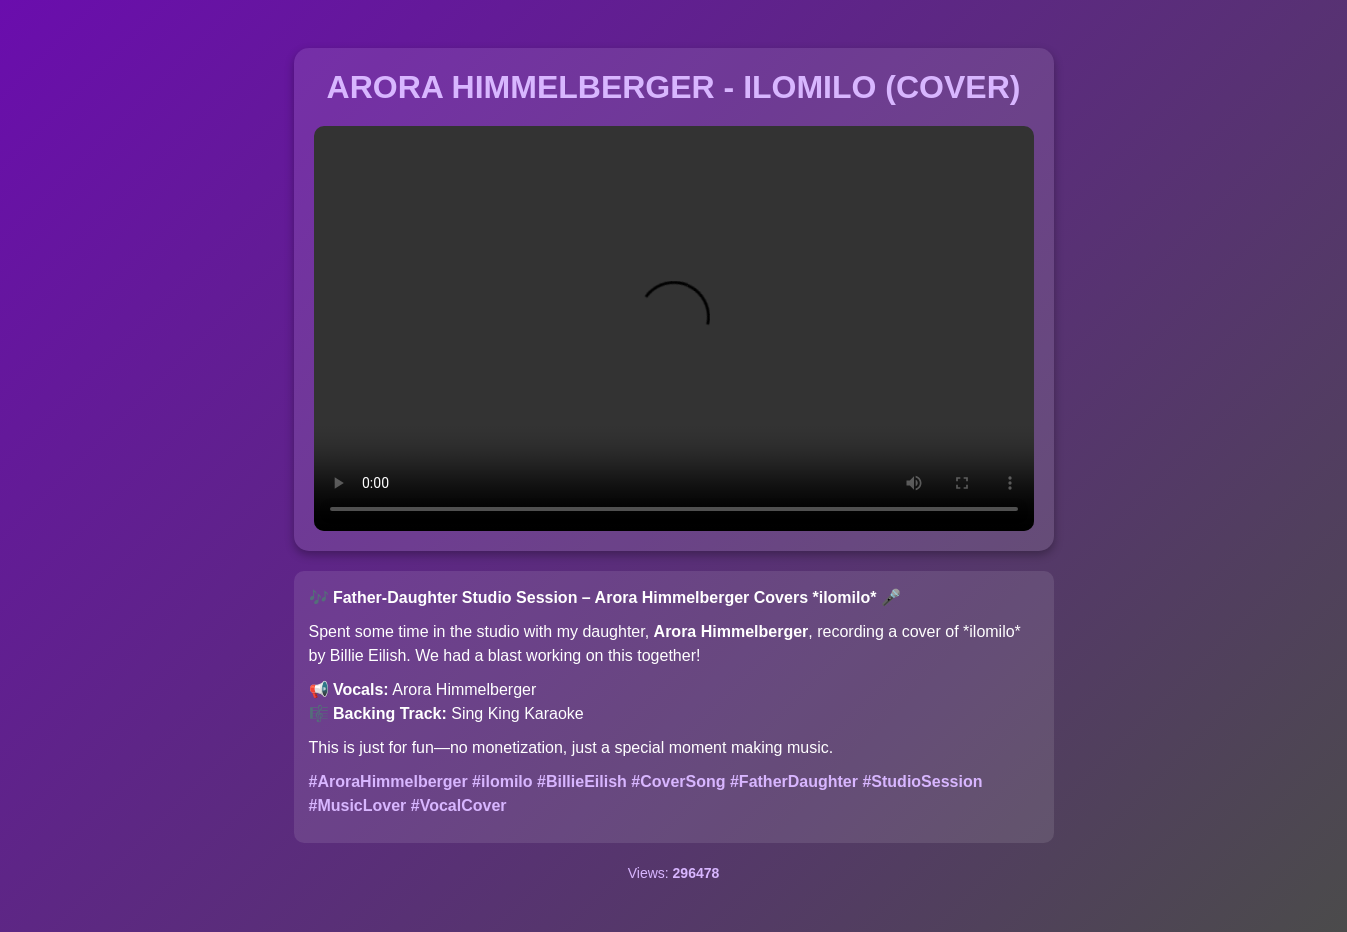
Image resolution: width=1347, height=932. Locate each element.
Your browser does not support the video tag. (674, 328)
